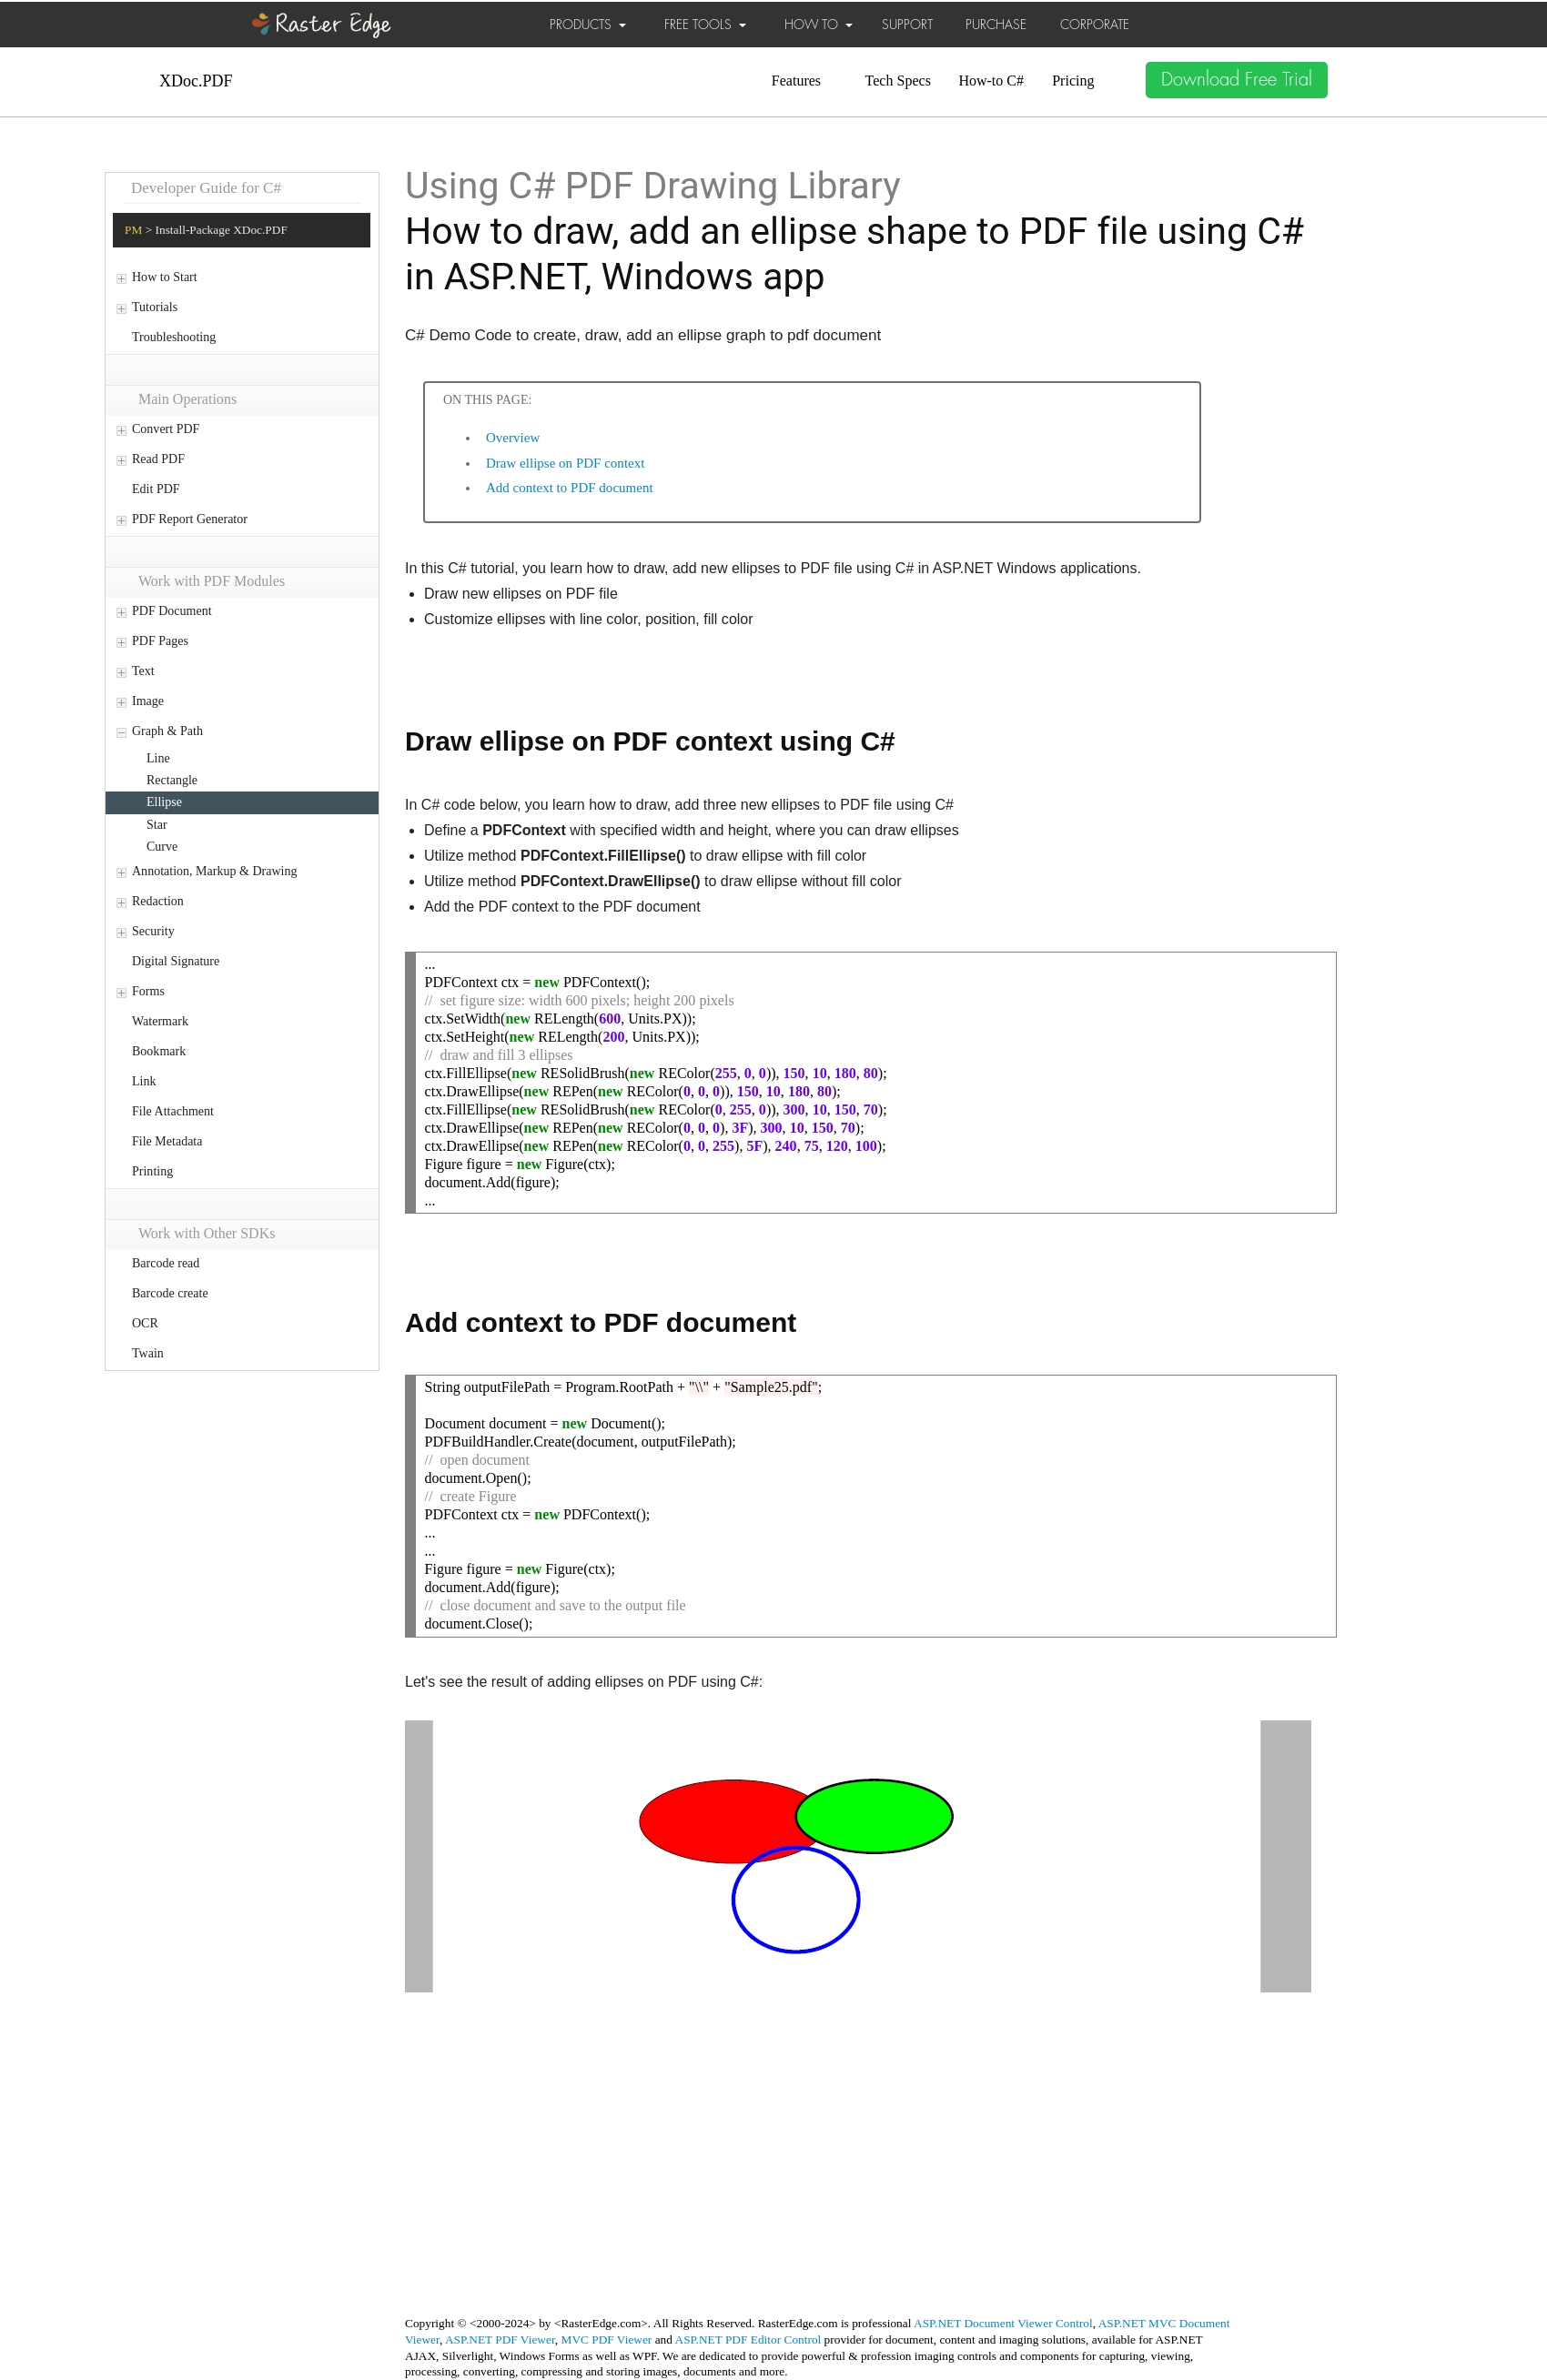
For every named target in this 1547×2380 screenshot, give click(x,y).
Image (148, 701)
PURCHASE (996, 24)
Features (796, 80)
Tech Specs (898, 80)
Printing (152, 1171)
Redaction (158, 901)
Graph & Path (167, 731)
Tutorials (154, 307)
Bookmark (159, 1051)
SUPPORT (907, 24)
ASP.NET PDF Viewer (500, 2339)
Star (157, 825)
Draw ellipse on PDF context (565, 463)
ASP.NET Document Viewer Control (1003, 2323)
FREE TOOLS (705, 24)
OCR (145, 1323)
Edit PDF (156, 489)
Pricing (1073, 80)
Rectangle (172, 780)
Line (158, 758)
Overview (513, 437)
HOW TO (818, 24)
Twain (148, 1353)
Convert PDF (165, 429)
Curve (162, 846)
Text (143, 671)
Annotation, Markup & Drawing (214, 871)
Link (144, 1081)
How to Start (164, 277)
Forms (148, 991)
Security (153, 931)
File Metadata (167, 1141)
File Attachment (173, 1111)
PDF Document (172, 611)
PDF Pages (160, 641)
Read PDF (158, 459)
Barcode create (170, 1293)
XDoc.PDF (196, 81)
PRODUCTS (588, 24)
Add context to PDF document (569, 487)
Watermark (160, 1021)
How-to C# (991, 80)
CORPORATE (1094, 24)
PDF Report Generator (190, 519)
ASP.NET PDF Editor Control (748, 2339)
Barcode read (165, 1263)
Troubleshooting (174, 337)
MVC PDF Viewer (606, 2339)
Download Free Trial (1236, 79)
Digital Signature (175, 961)
